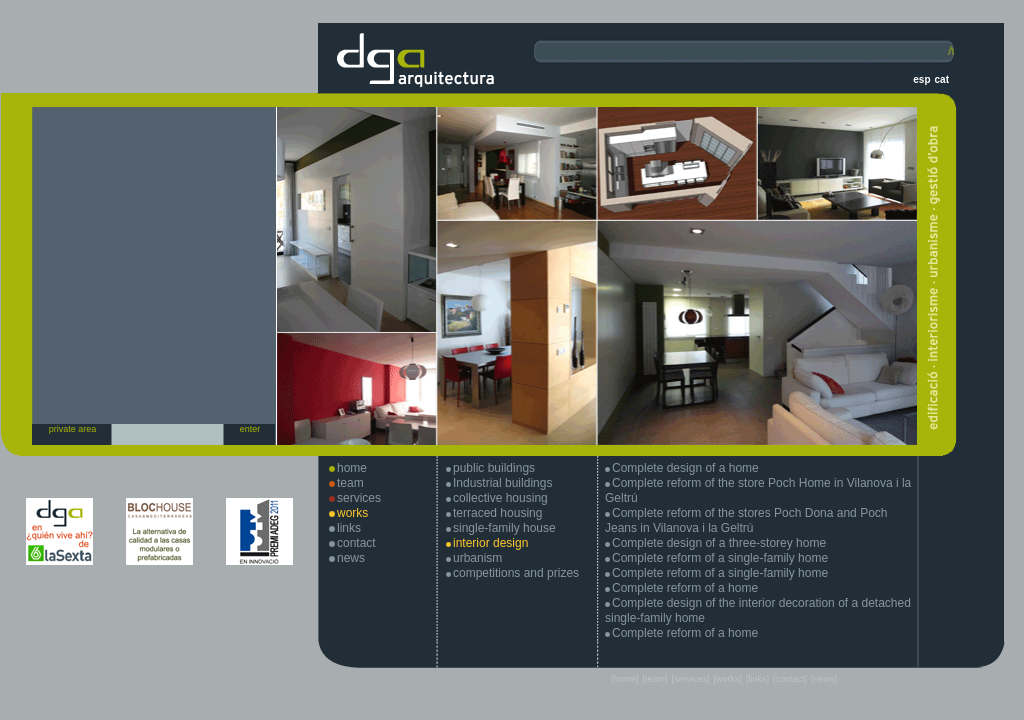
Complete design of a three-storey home (719, 543)
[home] (625, 679)
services (359, 498)
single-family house (504, 528)
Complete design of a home (685, 468)
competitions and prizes (516, 573)
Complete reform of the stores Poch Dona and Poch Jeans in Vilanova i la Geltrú (746, 520)
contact (356, 543)
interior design (490, 543)
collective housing (500, 498)
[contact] (790, 679)
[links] (757, 679)
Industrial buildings (502, 483)
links (349, 528)
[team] (654, 679)
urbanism (477, 558)
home (352, 468)
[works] (727, 679)
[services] (690, 679)
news (351, 558)
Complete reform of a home (685, 588)
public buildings (494, 468)
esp (921, 79)
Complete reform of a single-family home (720, 558)
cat (942, 79)
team (350, 483)
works (352, 513)
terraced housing (497, 513)
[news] (824, 679)
